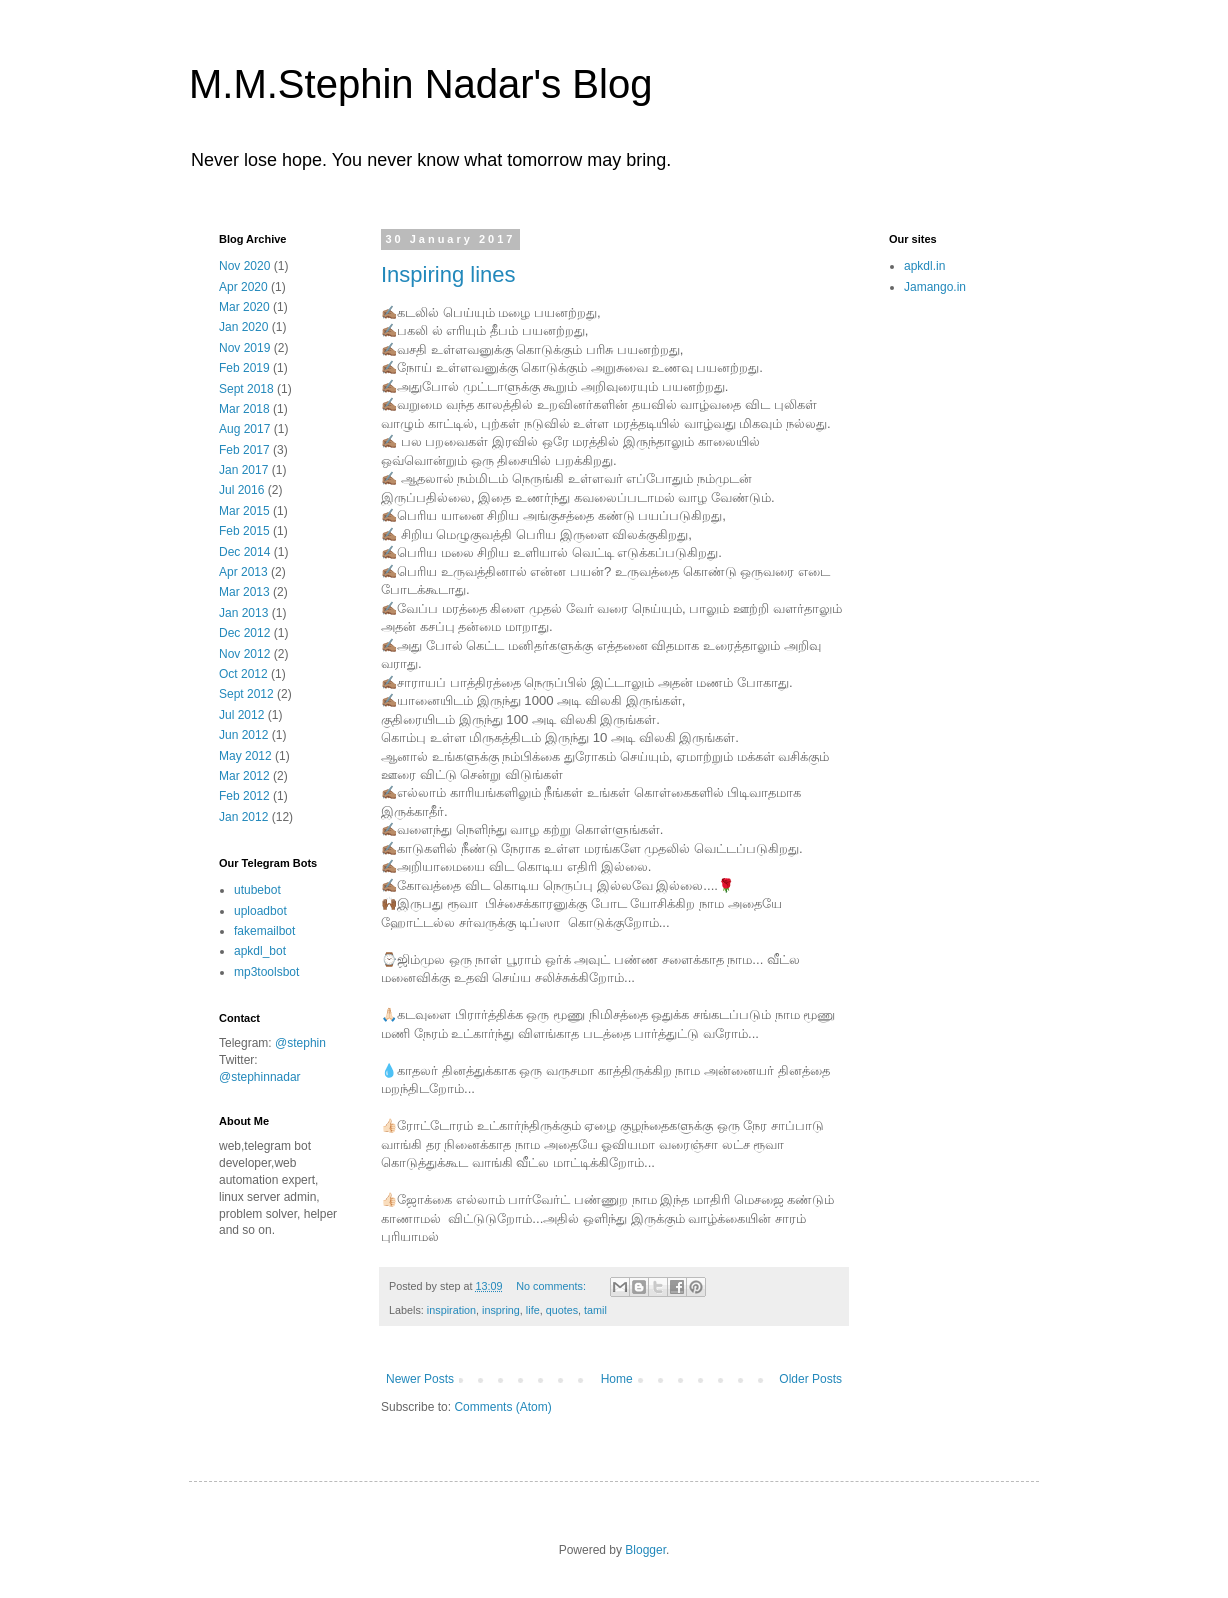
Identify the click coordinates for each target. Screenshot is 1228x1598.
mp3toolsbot (266, 972)
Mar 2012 (244, 776)
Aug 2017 (244, 429)
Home (617, 1379)
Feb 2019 (244, 368)
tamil (595, 1310)
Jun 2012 (243, 735)
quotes (562, 1310)
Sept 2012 (246, 694)
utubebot (257, 890)
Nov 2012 (244, 654)
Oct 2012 (243, 674)
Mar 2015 (244, 511)
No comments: (552, 1286)
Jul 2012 (241, 715)
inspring (501, 1310)
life (533, 1310)
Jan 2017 (243, 470)
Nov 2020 (244, 266)
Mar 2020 (244, 307)
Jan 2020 (243, 327)
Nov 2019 (244, 348)
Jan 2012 (243, 817)
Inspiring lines (448, 274)
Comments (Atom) (502, 1407)
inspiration (451, 1310)
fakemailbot (264, 931)
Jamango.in (935, 287)
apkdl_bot (260, 951)
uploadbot (260, 911)
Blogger (645, 1550)
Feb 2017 (244, 450)
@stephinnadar (260, 1077)
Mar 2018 (244, 409)
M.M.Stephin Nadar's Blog (420, 84)
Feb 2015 (244, 531)
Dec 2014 (244, 552)
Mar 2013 (244, 592)
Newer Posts (420, 1379)
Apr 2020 (243, 287)
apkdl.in (924, 266)
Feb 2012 (244, 796)
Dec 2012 (244, 633)
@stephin (300, 1043)
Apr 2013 (243, 572)
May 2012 (245, 756)
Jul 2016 (241, 490)
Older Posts (810, 1379)
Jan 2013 (243, 613)
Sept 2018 (246, 389)
